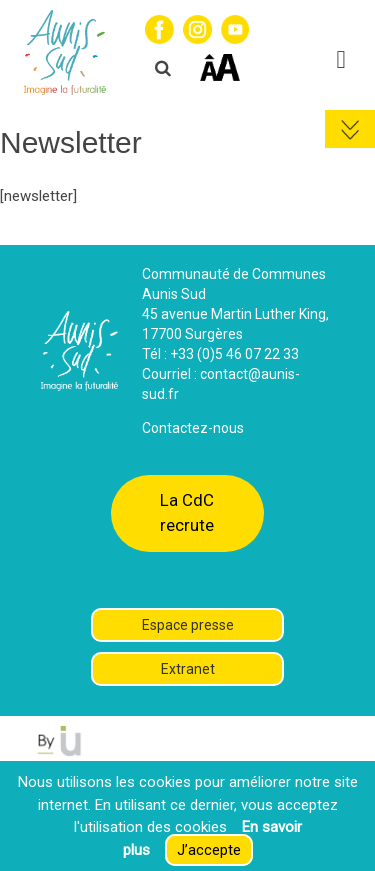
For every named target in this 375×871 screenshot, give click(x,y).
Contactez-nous (193, 428)
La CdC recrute (187, 512)
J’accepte (209, 850)
